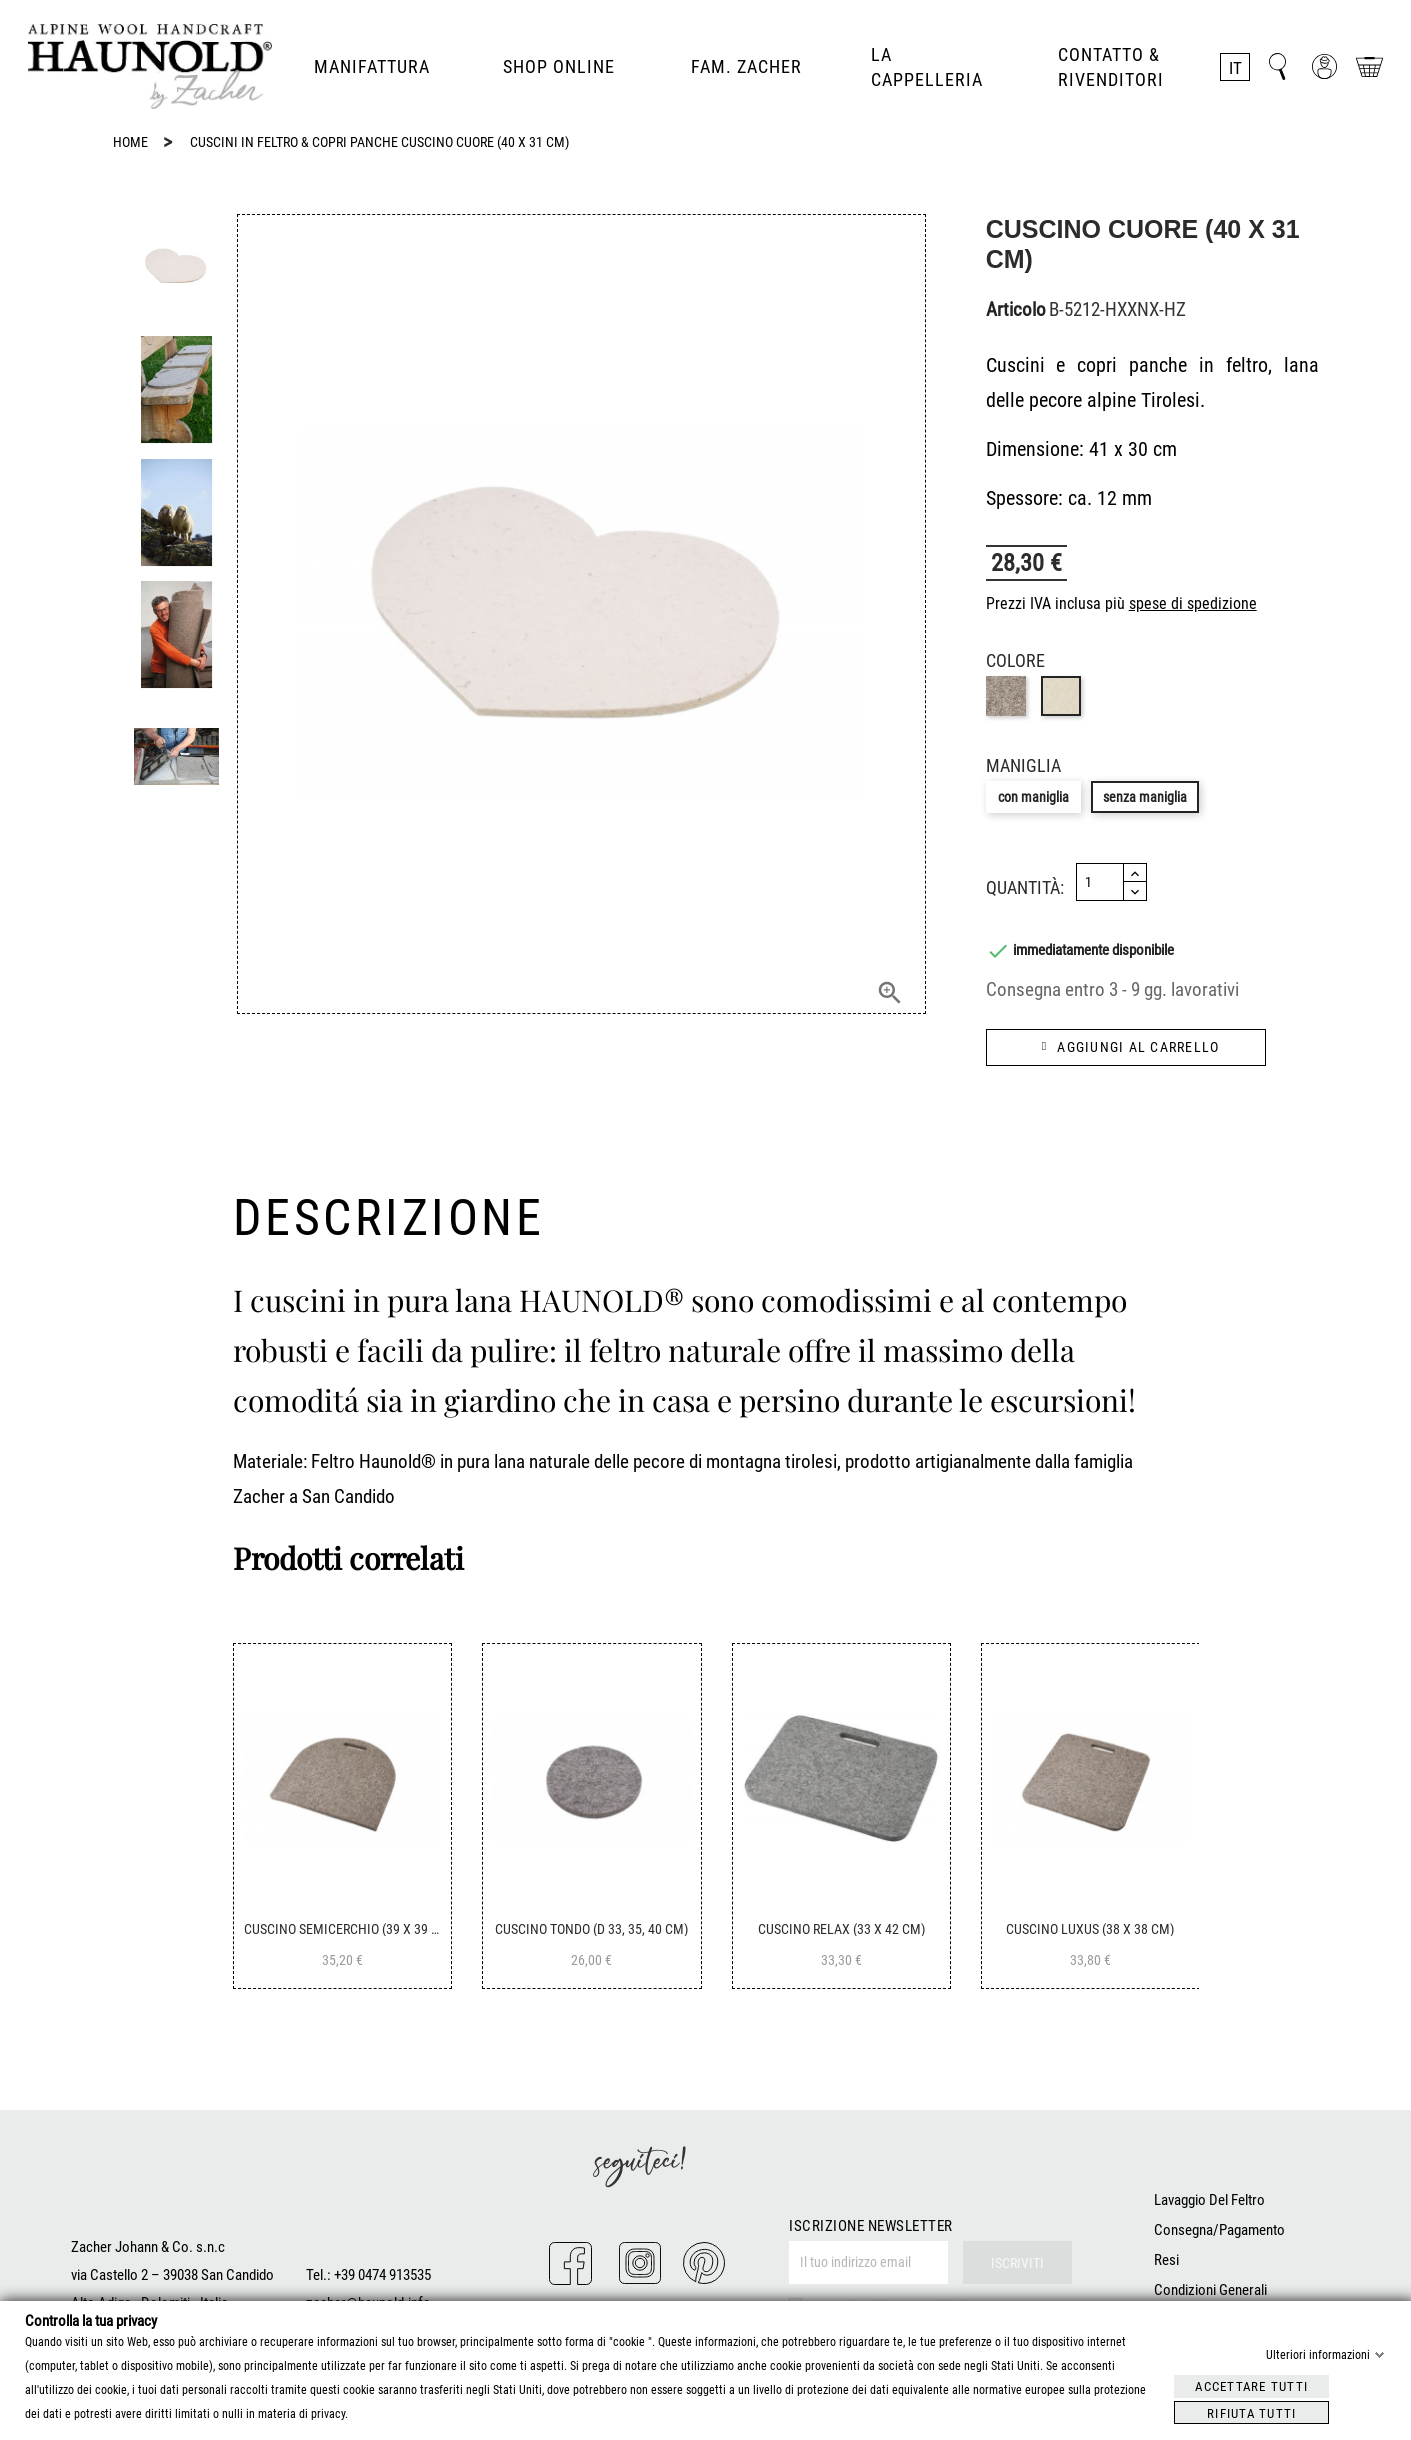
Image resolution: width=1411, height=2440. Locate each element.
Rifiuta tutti (1251, 2412)
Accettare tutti (1251, 2385)
